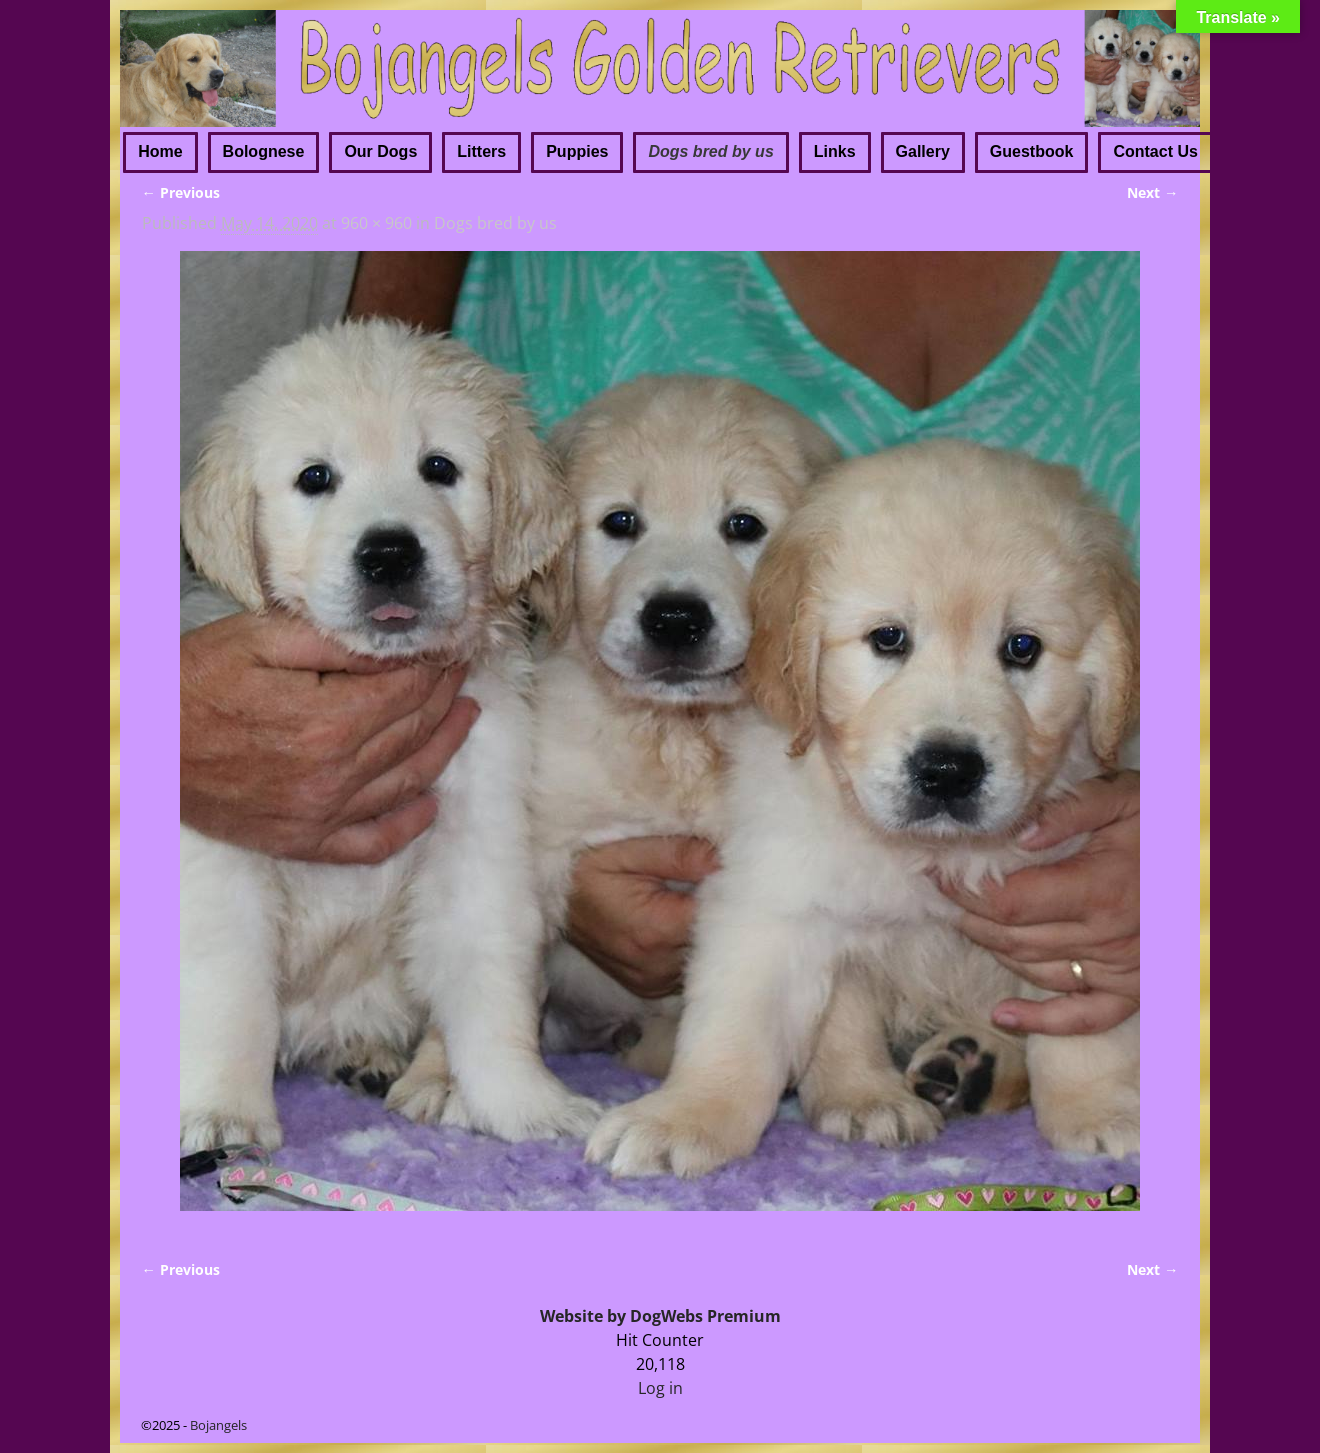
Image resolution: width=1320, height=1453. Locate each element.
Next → (1152, 192)
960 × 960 (376, 223)
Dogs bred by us (710, 151)
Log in (660, 1388)
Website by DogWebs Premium (660, 1316)
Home (160, 151)
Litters (481, 151)
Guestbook (1032, 151)
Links (835, 151)
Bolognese (264, 151)
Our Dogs (380, 151)
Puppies (577, 151)
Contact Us (1155, 151)
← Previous (181, 192)
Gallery (923, 151)
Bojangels (218, 1425)
